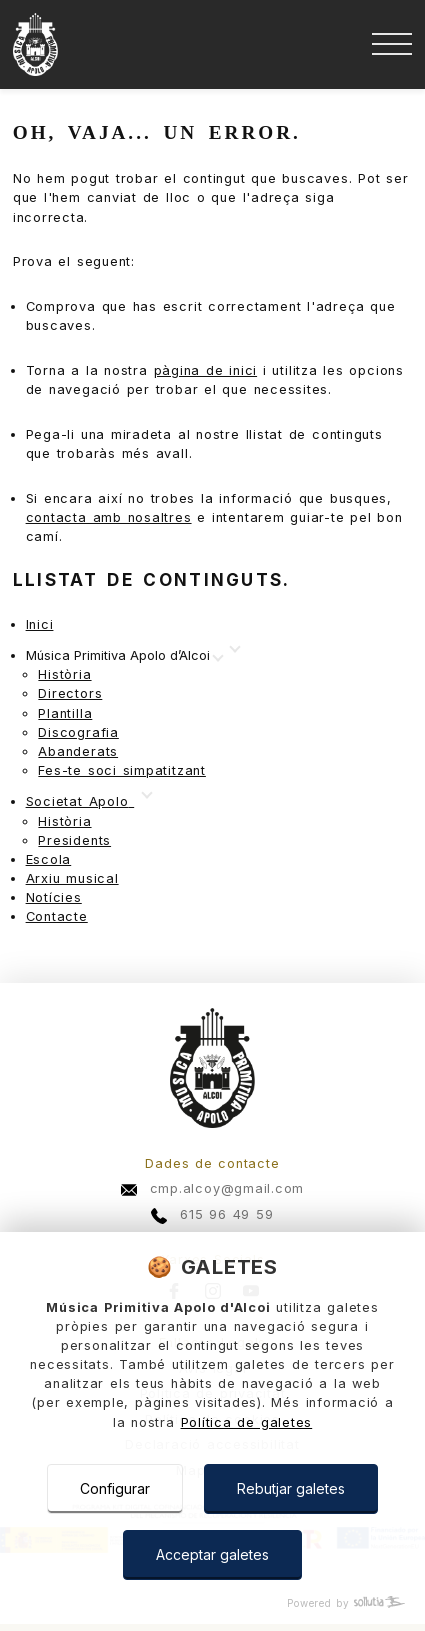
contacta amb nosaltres (109, 517)
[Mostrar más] (124, 656)
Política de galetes (247, 1422)
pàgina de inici (206, 370)
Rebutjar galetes (291, 1488)
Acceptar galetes (212, 1554)
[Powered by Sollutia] (212, 1603)
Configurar (115, 1488)
